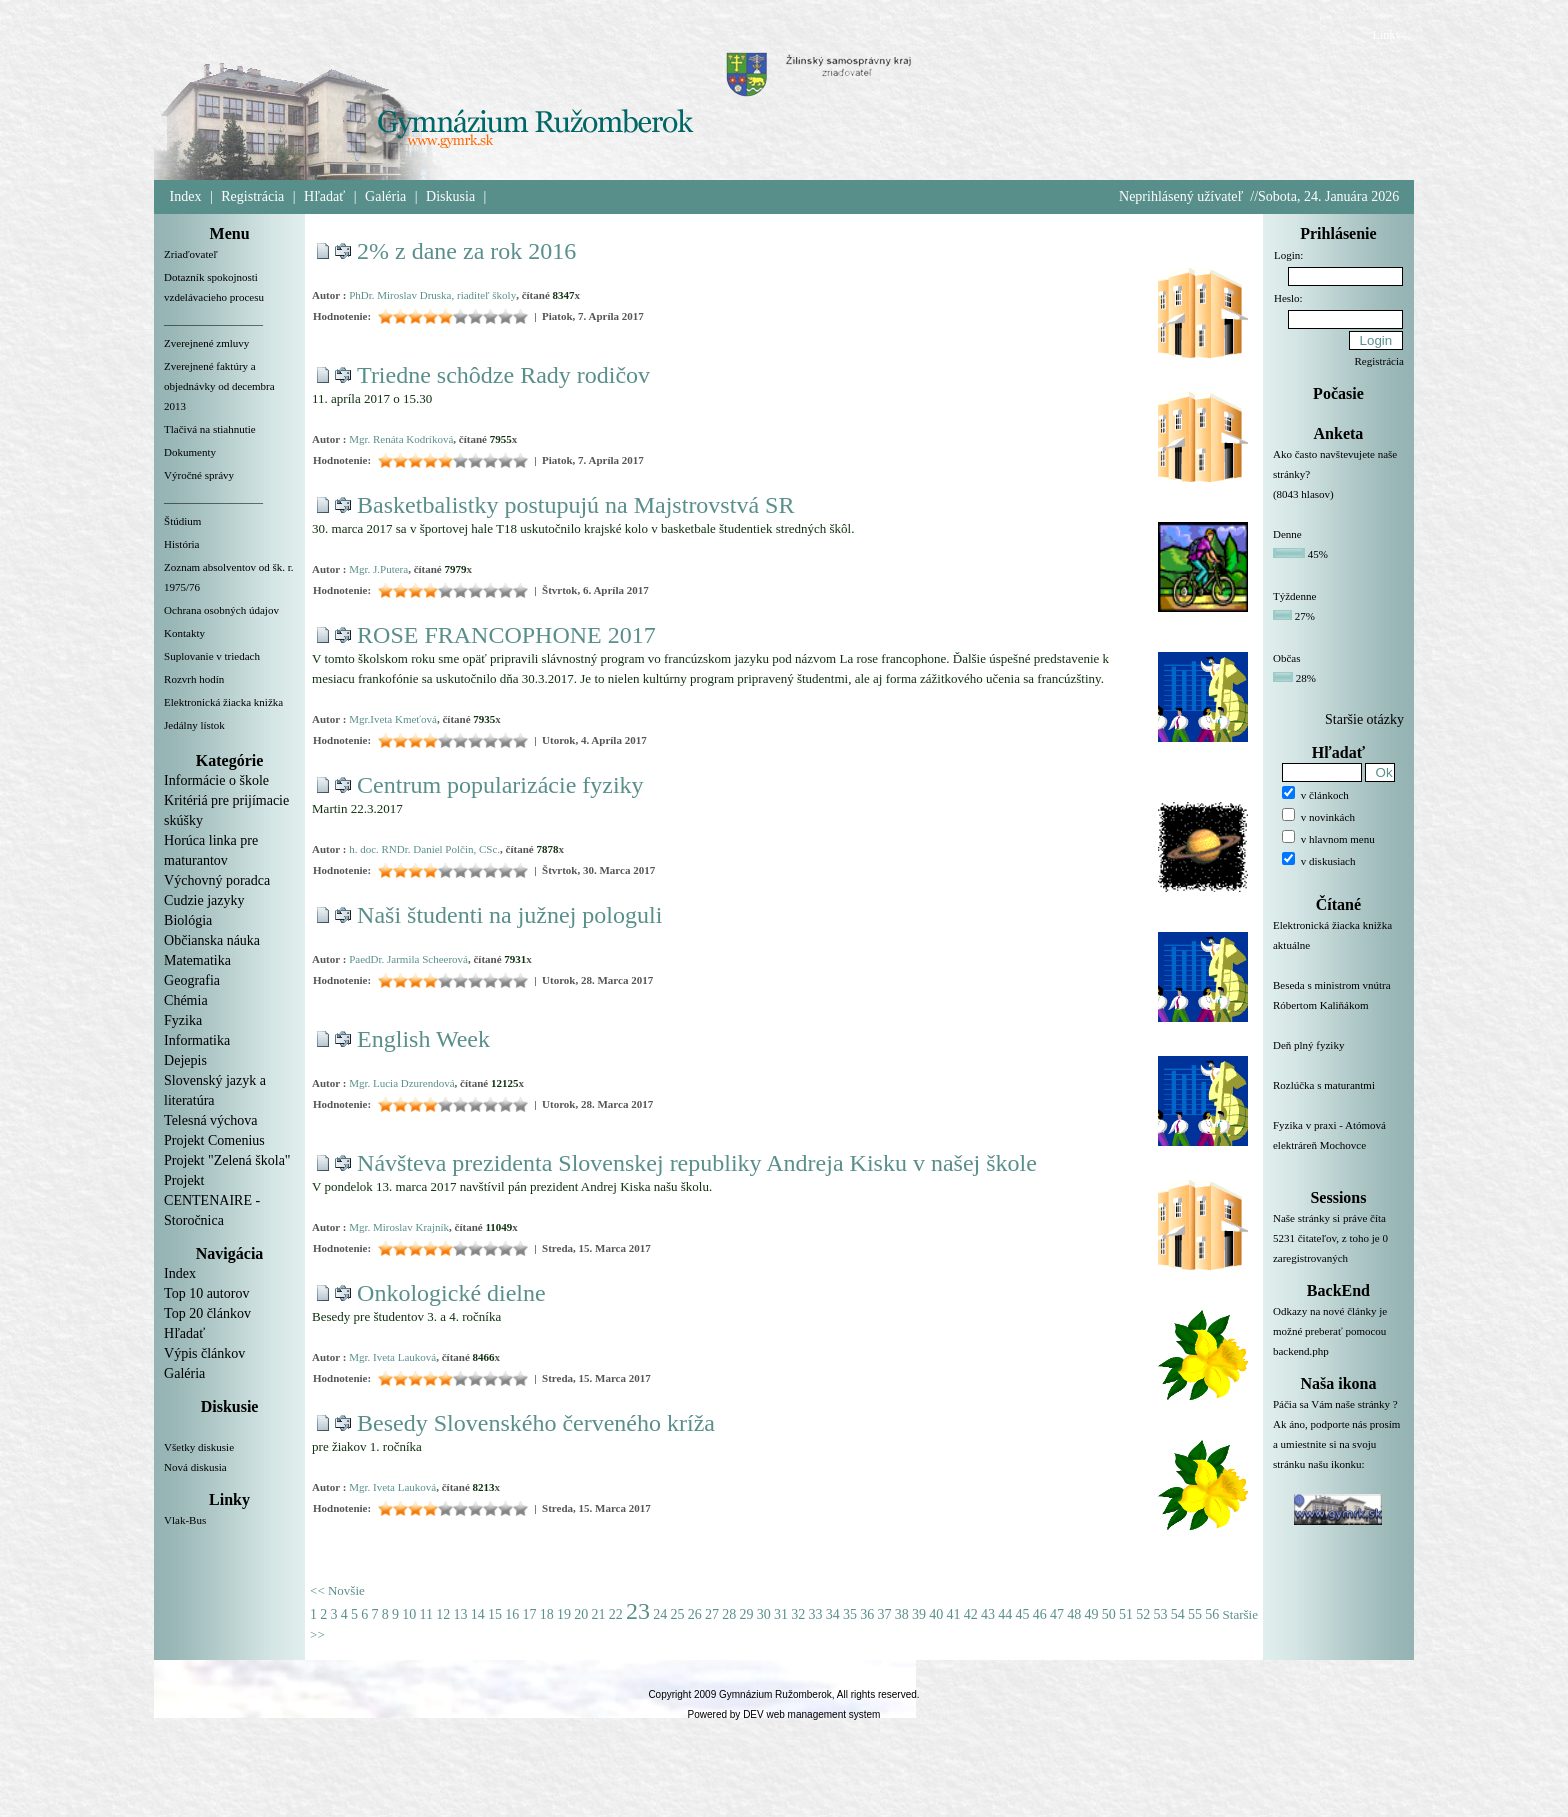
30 (764, 1614)
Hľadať (324, 196)
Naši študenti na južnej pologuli (509, 915)
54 (1178, 1614)
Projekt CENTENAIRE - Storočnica (212, 1200)
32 (798, 1614)
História (181, 544)
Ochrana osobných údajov (221, 610)
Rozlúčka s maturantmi (1338, 1097)
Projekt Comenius (214, 1140)
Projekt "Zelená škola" (227, 1160)
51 (1126, 1614)
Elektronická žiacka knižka (223, 702)
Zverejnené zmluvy (206, 343)
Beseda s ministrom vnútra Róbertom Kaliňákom (1338, 1007)
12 (443, 1614)
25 (678, 1614)
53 (1161, 1614)
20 (581, 1614)
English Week (423, 1039)
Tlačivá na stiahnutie (210, 429)
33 (816, 1614)
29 (747, 1614)
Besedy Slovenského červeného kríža (536, 1423)
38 (902, 1614)
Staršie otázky (1364, 719)
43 (988, 1614)
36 (867, 1614)
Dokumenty (190, 452)
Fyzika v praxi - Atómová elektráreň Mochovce (1338, 1147)
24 (660, 1614)
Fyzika (183, 1020)
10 (409, 1614)
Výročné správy (199, 475)
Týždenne (1294, 596)
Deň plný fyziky (1338, 1057)
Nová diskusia (195, 1467)
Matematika (197, 960)
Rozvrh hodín (194, 679)
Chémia (186, 1000)
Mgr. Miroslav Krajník (399, 1227)
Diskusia (450, 196)
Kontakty (184, 633)
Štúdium (182, 521)
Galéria (385, 196)
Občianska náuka (212, 940)
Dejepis (185, 1060)
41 (954, 1614)
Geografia (192, 980)
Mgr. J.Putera (378, 569)
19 (564, 1614)
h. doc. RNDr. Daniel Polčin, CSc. (424, 849)
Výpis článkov (204, 1353)
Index (186, 196)
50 (1109, 1614)
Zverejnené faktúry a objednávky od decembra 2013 (219, 386)
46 (1040, 1614)
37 (885, 1614)
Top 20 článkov (207, 1313)
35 (850, 1614)
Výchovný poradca (217, 880)
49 (1092, 1614)
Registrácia (252, 196)
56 (1212, 1614)
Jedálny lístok (194, 725)
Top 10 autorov (206, 1293)
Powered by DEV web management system (784, 1714)
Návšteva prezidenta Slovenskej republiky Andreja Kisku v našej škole (697, 1163)
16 (512, 1614)
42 (971, 1614)
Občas (1287, 658)
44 (1005, 1614)
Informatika (197, 1040)
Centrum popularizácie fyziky (500, 785)
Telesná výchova (210, 1120)
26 (695, 1614)
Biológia (188, 920)
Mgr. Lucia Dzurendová (401, 1083)
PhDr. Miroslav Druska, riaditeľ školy (432, 295)
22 (616, 1614)
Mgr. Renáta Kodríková (401, 439)
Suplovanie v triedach (212, 656)
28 (729, 1614)
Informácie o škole (216, 780)
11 (426, 1614)
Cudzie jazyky (204, 900)
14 (478, 1614)
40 (936, 1614)
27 (712, 1614)
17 (530, 1614)
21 (599, 1614)
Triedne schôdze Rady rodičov (503, 375)
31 (781, 1614)
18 (547, 1614)
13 (461, 1614)
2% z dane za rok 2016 (466, 251)
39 (919, 1614)
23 (638, 1611)
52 (1143, 1614)
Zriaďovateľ (191, 254)
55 (1195, 1614)
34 (833, 1614)
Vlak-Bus (185, 1520)
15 (495, 1614)
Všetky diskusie (199, 1447)
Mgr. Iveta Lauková (392, 1357)
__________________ (213, 320)
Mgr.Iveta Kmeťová (393, 719)
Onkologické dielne (451, 1293)
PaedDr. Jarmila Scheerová (408, 959)
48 (1074, 1614)
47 (1057, 1614)
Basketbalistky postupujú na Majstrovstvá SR (575, 505)
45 (1023, 1614)
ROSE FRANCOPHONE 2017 (506, 635)
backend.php (1301, 1351)
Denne (1287, 534)
